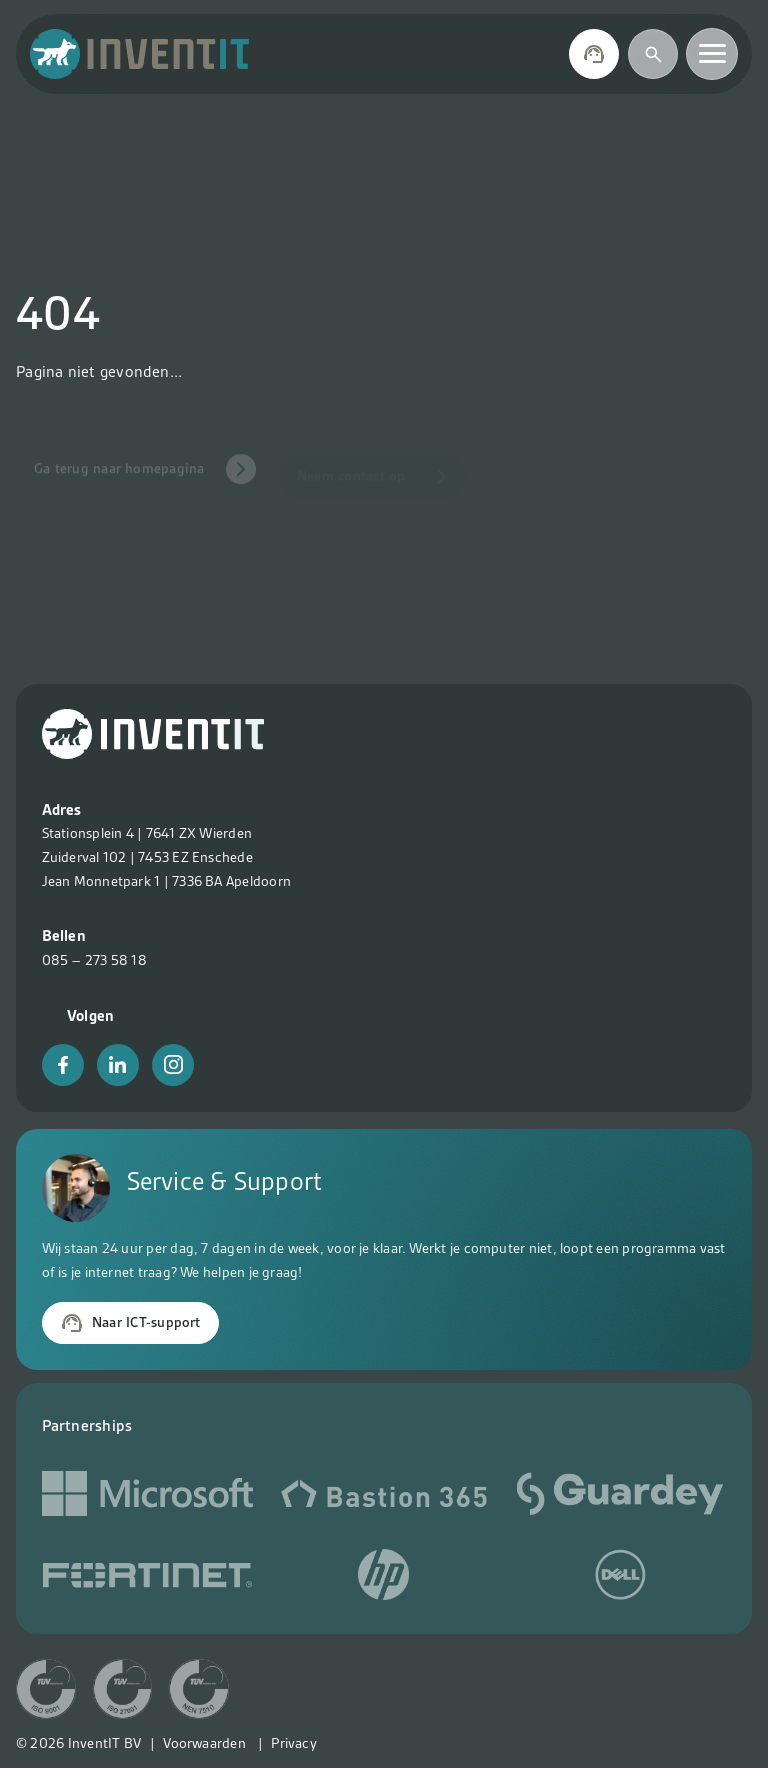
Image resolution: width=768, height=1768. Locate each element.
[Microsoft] (147, 1497)
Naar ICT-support (130, 1323)
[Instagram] (173, 1065)
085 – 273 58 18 (94, 960)
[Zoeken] (653, 54)
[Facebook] (63, 1065)
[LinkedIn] (118, 1065)
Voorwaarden (204, 1743)
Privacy (294, 1743)
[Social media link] (383, 1497)
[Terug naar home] (140, 54)
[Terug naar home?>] (153, 754)
